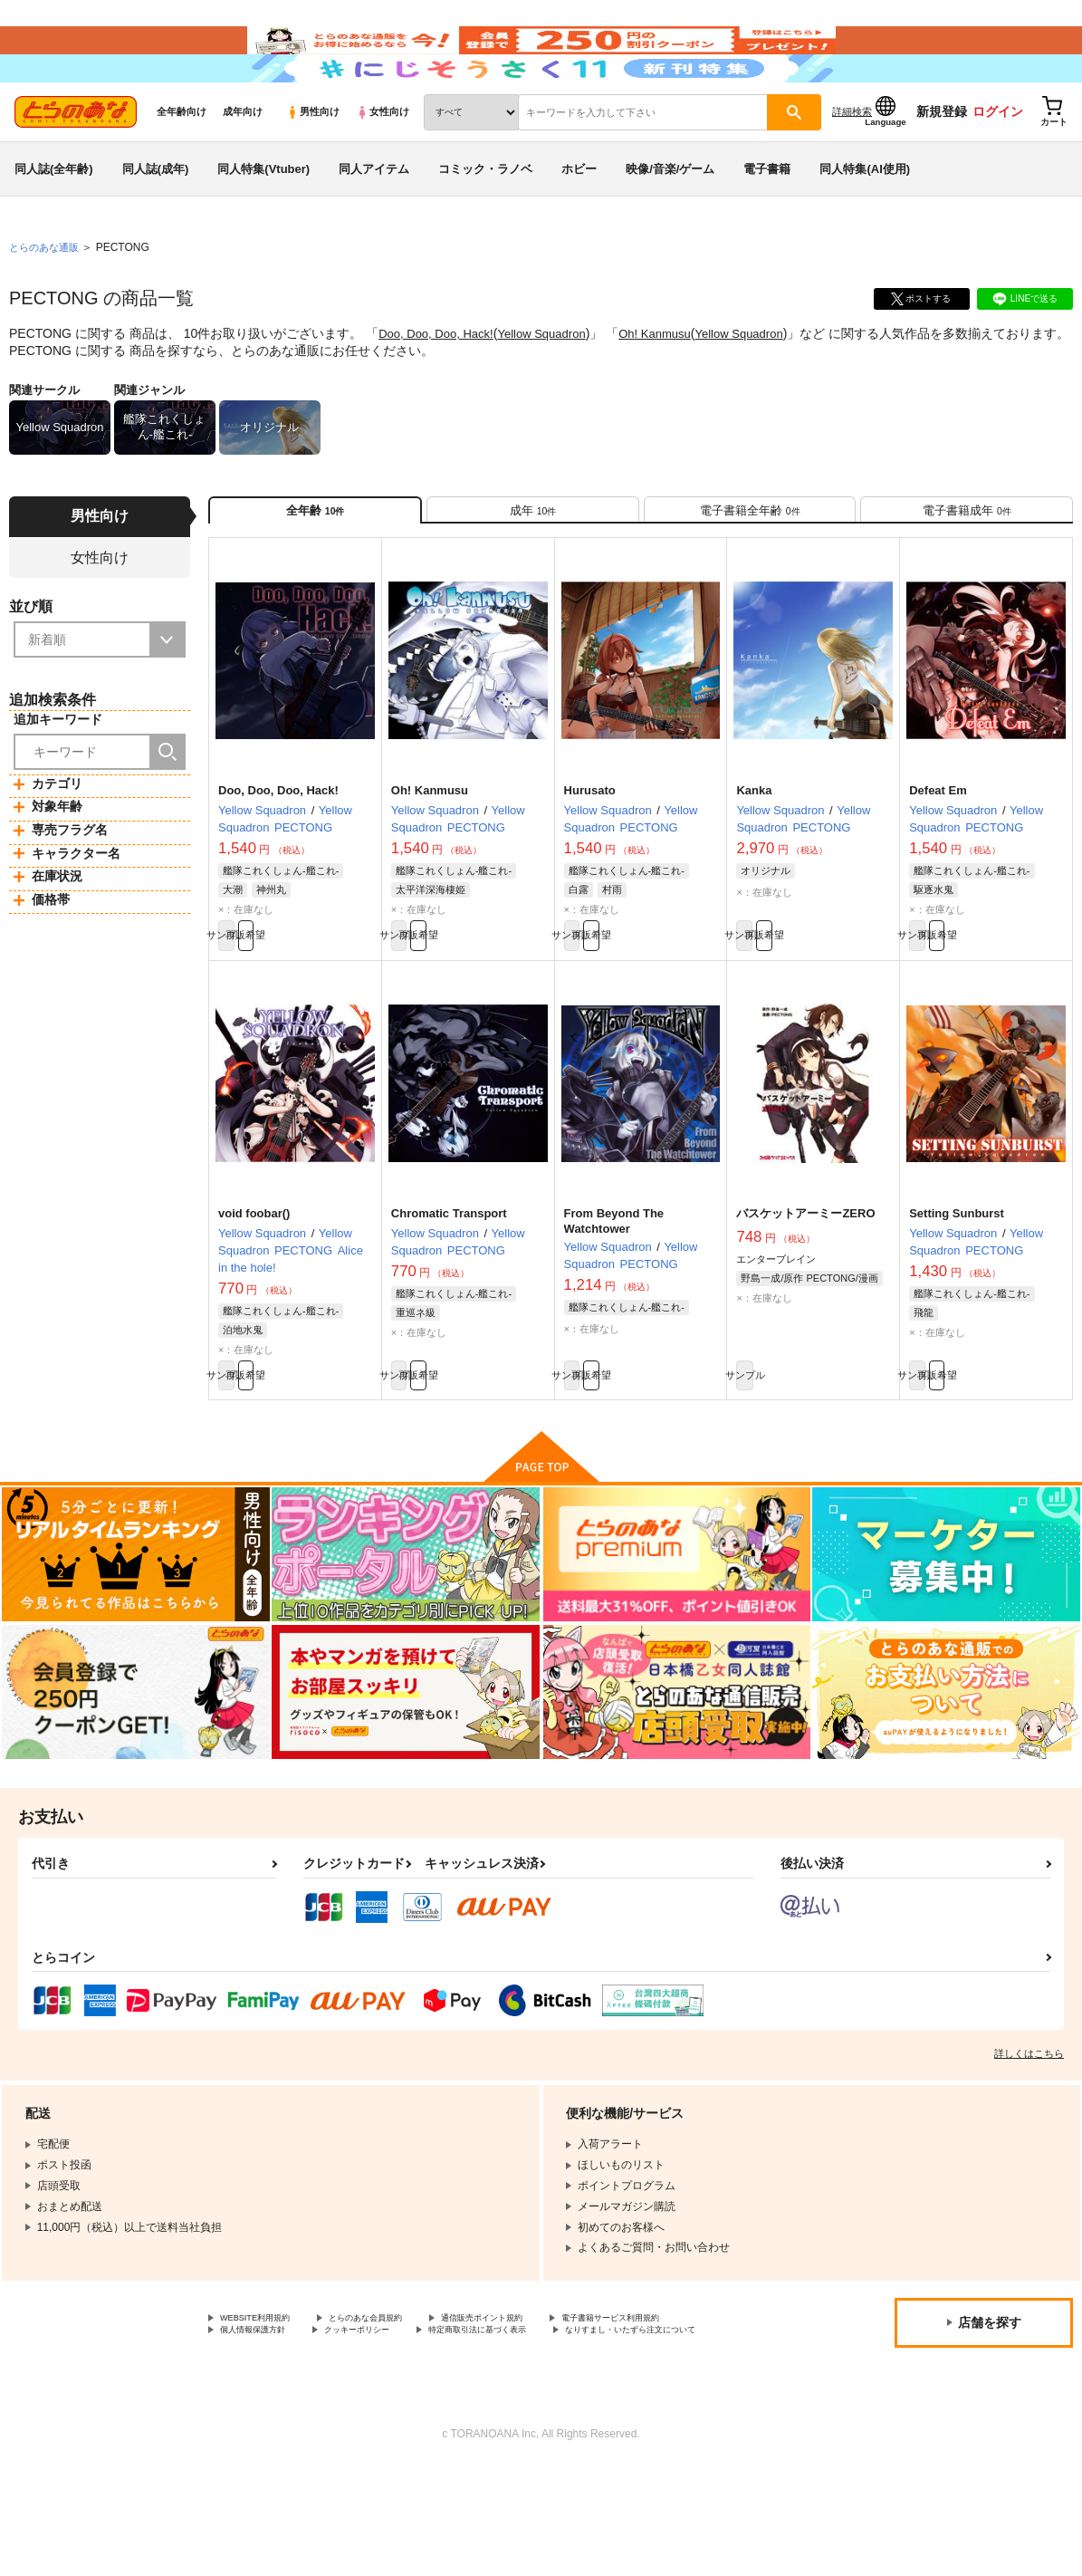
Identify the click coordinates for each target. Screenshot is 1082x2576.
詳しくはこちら (1029, 2141)
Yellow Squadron (553, 386)
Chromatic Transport (449, 1291)
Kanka (753, 859)
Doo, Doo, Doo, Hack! (440, 386)
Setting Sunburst (956, 1291)
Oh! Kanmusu (673, 386)
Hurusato (590, 859)
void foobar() (254, 1291)
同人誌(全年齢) (53, 220)
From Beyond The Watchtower (614, 1298)
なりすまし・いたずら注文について (476, 2437)
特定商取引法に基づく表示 (285, 2437)
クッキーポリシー (558, 2422)
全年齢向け (181, 164)
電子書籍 (766, 220)
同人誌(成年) (155, 220)
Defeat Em (938, 859)
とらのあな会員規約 (400, 2407)
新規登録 (941, 164)
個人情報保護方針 (432, 2422)
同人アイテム (374, 220)
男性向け (313, 164)
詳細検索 (852, 164)
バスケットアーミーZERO (805, 1291)
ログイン (997, 164)
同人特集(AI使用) (864, 220)
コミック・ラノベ (485, 220)
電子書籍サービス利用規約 (285, 2422)
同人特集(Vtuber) (263, 220)
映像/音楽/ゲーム (670, 220)
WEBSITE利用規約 (266, 2407)
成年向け (243, 164)
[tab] (532, 569)
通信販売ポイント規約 (542, 2407)
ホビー (579, 220)
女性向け (382, 164)
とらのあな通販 (47, 299)
